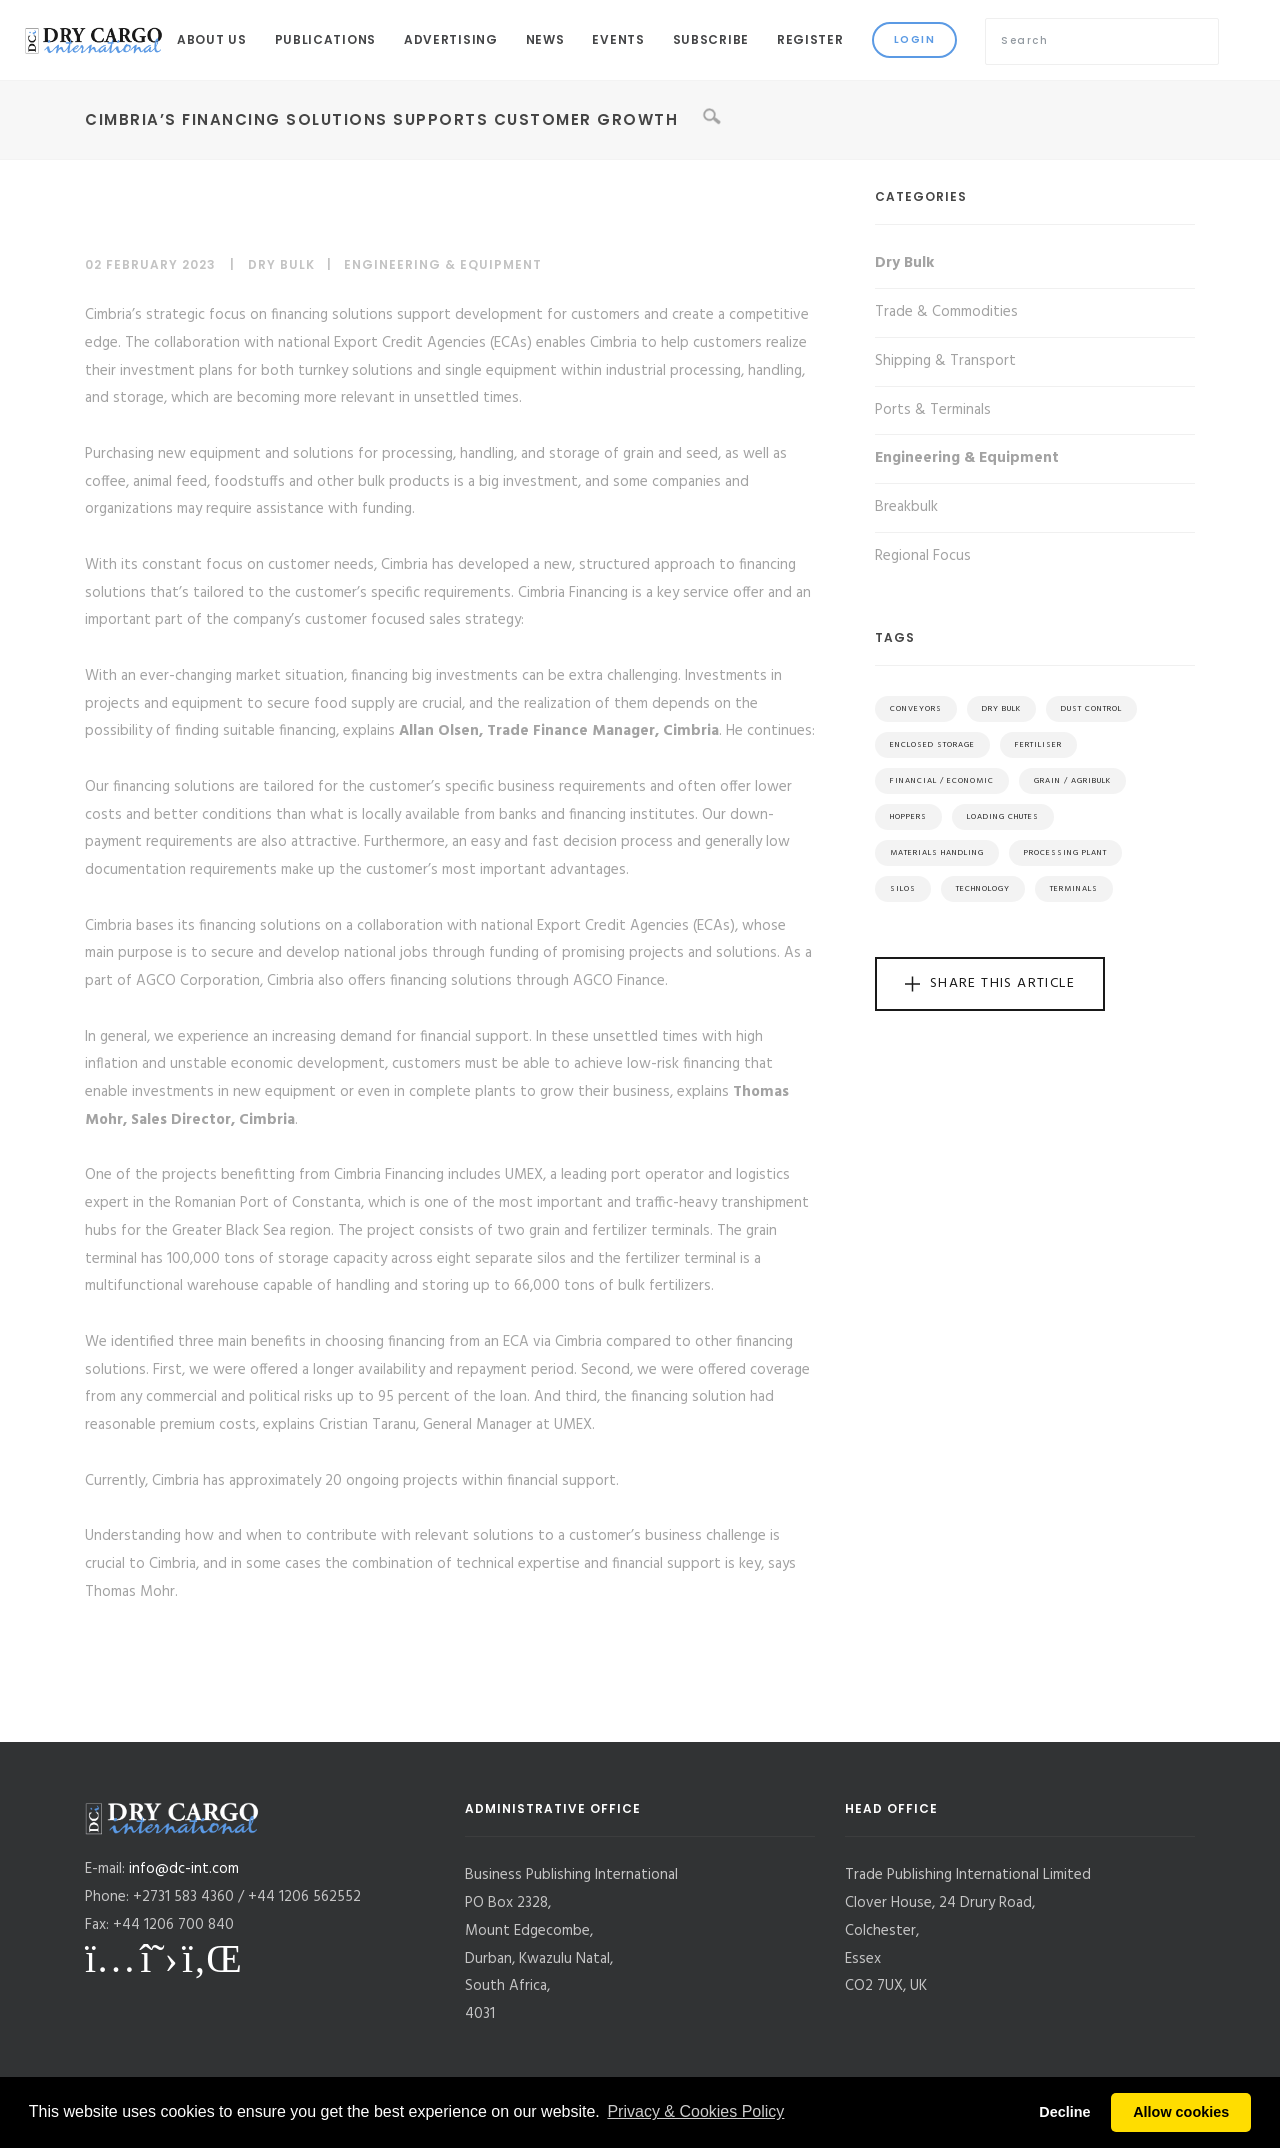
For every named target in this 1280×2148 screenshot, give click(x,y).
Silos (903, 889)
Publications (325, 39)
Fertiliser (1038, 745)
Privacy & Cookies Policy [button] (695, 2111)
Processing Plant (1065, 853)
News (545, 39)
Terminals (1074, 889)
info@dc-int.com (184, 1869)
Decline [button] (1064, 2112)
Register (810, 39)
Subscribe (711, 39)
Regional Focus (923, 556)
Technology (983, 889)
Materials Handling (937, 853)
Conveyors (916, 709)
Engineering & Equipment (443, 264)
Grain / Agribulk (1072, 781)
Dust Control (1091, 709)
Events (618, 39)
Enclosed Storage (932, 745)
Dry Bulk (281, 264)
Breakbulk (906, 507)
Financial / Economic (942, 781)
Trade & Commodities (946, 312)
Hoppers (908, 817)
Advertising (451, 39)
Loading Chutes (1003, 817)
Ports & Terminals (933, 410)
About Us (212, 39)
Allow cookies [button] (1181, 2112)
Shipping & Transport (945, 361)
